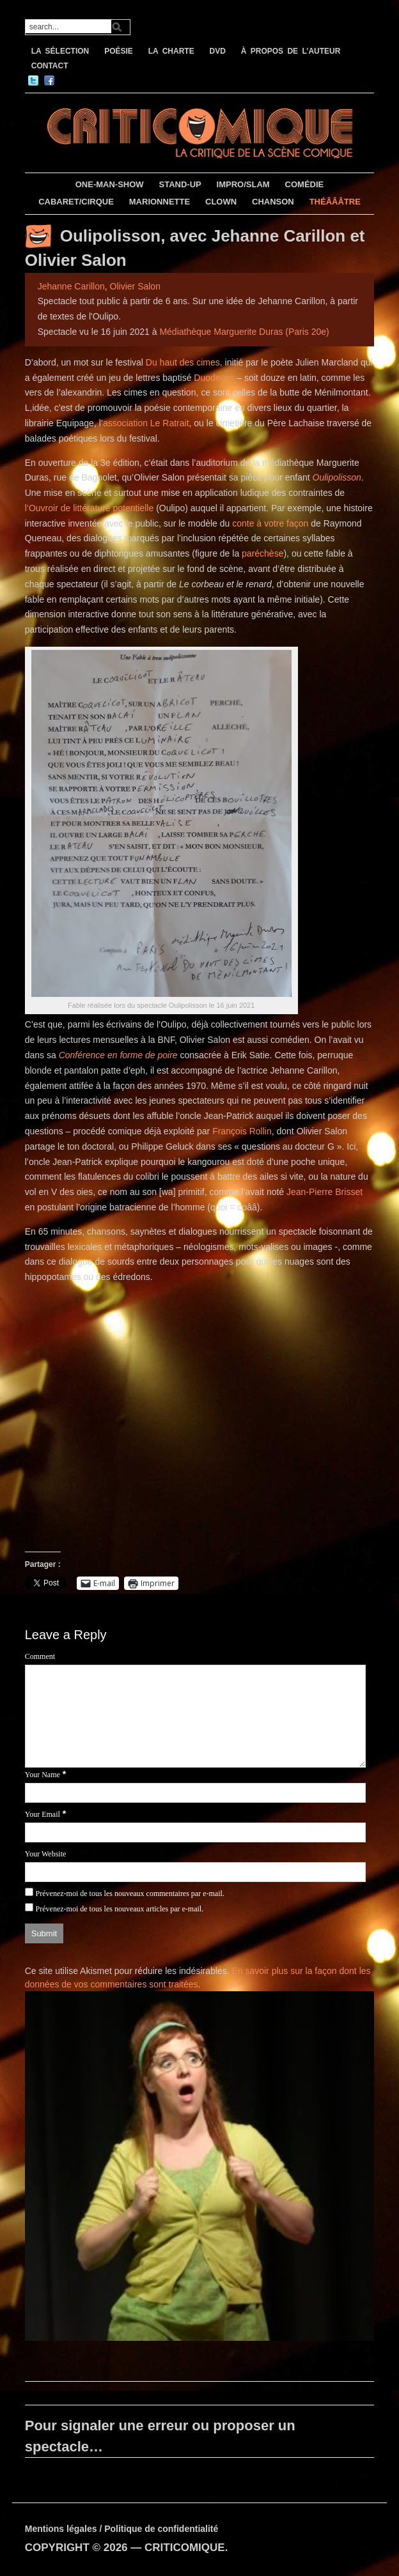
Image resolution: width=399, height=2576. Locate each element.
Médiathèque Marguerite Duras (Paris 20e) (244, 332)
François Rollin (242, 1131)
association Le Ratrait (146, 423)
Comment (40, 1656)
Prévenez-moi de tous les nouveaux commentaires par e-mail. (130, 1893)
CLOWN (221, 201)
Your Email (42, 1814)
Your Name (42, 1774)
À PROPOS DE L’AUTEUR (291, 51)
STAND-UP (180, 184)
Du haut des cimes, (184, 362)
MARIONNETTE (159, 201)
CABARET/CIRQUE (76, 201)
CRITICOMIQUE (185, 2547)
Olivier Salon (135, 286)
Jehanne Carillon (71, 286)
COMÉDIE (304, 184)
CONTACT (49, 65)
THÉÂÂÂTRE (335, 201)
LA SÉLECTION (60, 51)
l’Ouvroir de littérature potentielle (89, 508)
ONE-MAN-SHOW (109, 184)
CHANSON (273, 201)
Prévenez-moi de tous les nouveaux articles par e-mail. (120, 1908)
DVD (218, 51)
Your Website (45, 1853)
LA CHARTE (171, 51)
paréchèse (262, 553)
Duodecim (214, 378)
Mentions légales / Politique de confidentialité (122, 2529)
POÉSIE (118, 51)
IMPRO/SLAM (243, 184)
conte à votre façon (270, 523)
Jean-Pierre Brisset (324, 1192)
